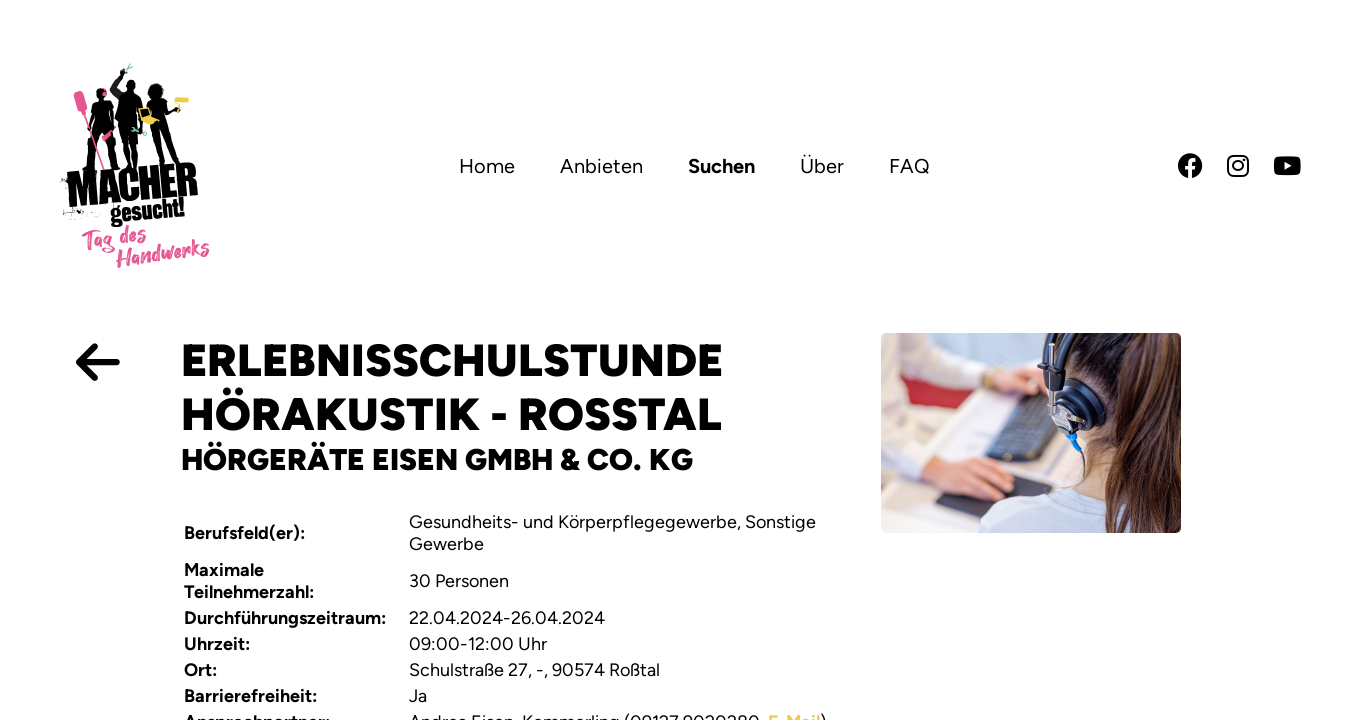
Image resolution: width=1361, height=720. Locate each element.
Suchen (721, 166)
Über (822, 166)
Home (487, 166)
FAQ (909, 166)
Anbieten (601, 166)
